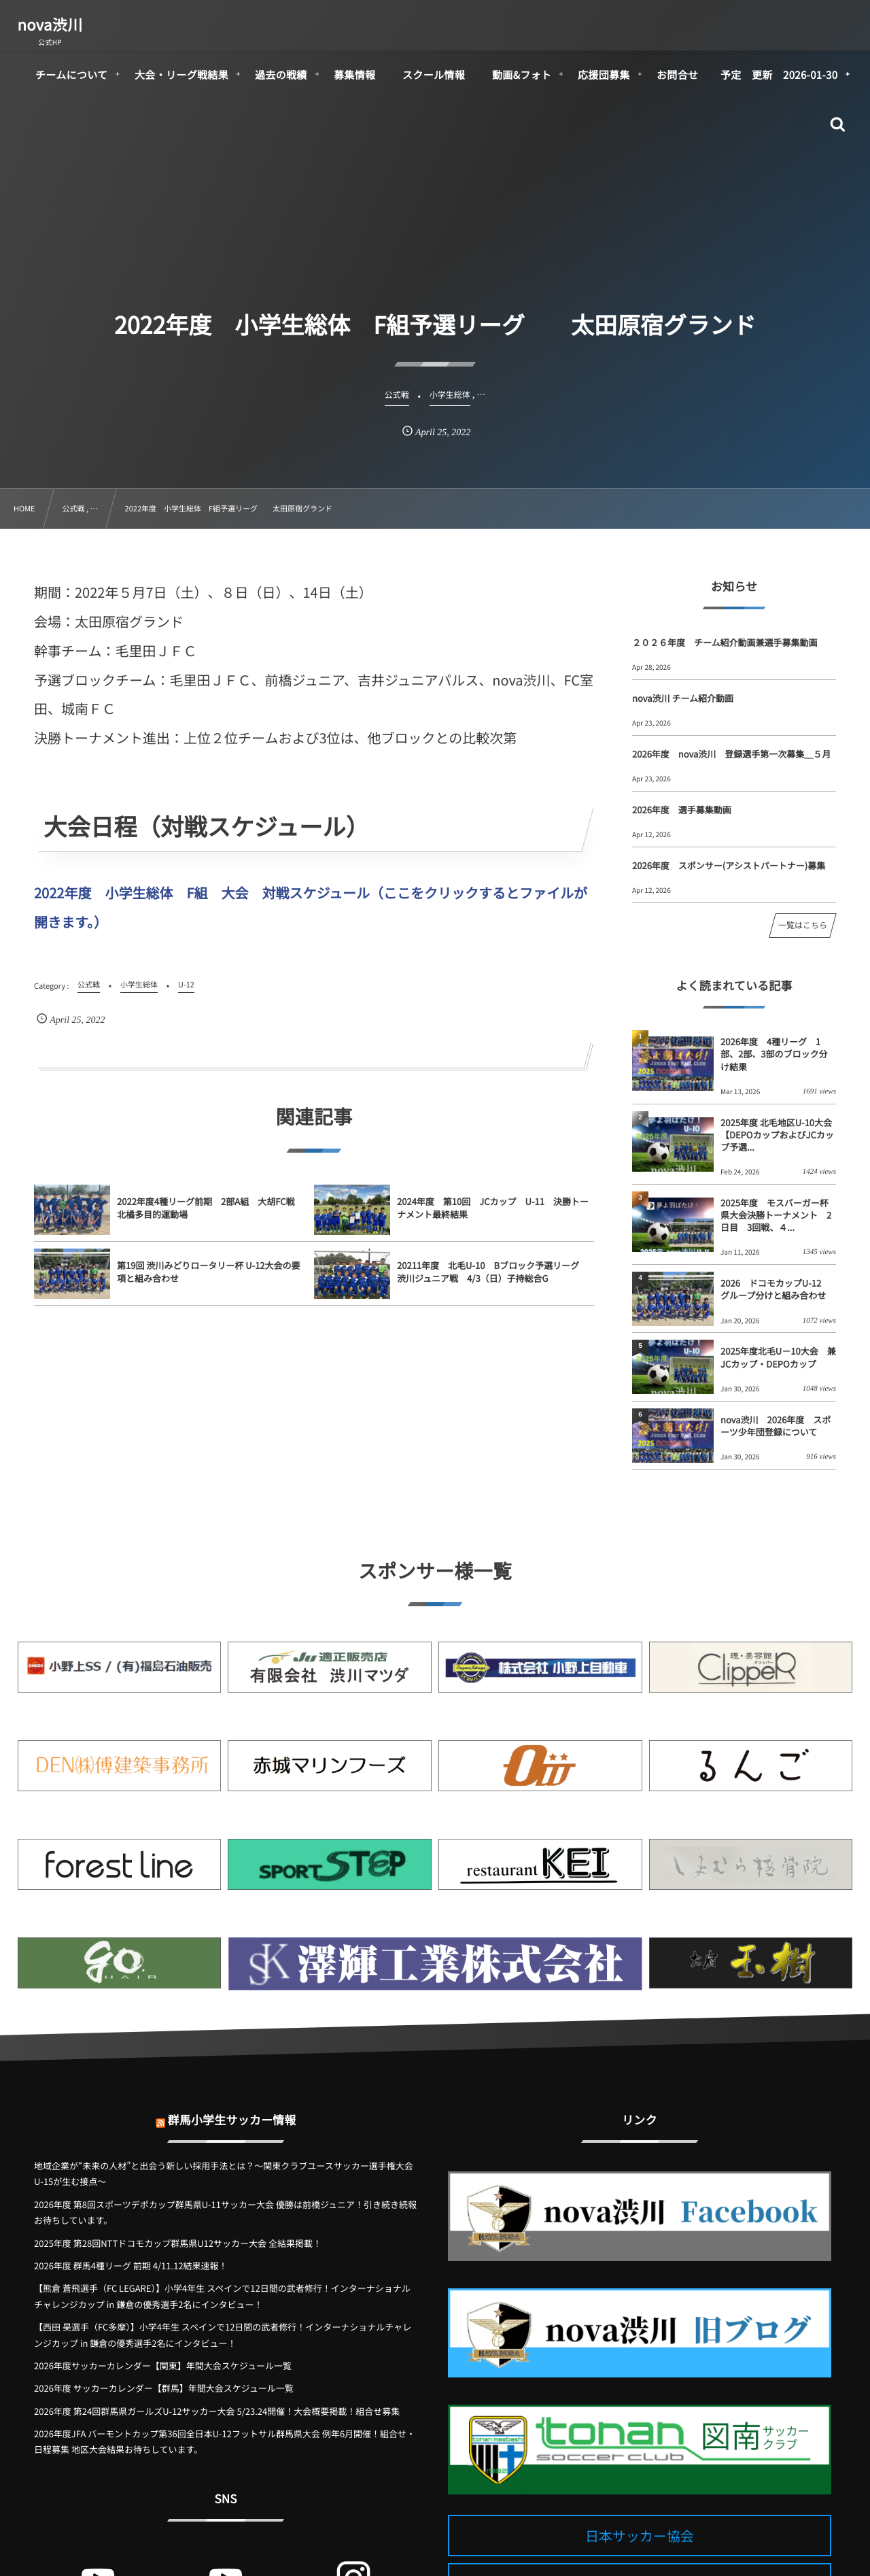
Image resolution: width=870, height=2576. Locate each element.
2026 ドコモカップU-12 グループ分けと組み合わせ (775, 1289)
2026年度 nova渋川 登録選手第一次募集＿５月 (731, 753)
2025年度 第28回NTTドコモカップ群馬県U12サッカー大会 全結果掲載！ (177, 2243)
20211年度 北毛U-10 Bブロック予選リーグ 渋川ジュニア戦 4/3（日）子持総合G (492, 1283)
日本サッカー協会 (639, 2535)
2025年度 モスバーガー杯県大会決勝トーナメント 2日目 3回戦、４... (775, 1215)
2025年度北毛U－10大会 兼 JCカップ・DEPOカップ (778, 1357)
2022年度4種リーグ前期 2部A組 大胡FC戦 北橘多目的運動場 (210, 1219)
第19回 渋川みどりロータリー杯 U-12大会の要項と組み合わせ (208, 1283)
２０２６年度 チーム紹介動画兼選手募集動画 (725, 642)
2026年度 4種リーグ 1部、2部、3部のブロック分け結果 (773, 1053)
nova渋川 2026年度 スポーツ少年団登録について (775, 1425)
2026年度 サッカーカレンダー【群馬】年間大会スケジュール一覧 (164, 2388)
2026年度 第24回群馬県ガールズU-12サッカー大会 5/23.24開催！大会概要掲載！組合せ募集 (217, 2411)
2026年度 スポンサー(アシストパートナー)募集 (728, 865)
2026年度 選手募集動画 (681, 809)
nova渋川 (50, 24)
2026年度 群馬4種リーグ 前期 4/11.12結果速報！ (131, 2265)
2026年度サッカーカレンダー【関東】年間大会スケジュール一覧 (163, 2365)
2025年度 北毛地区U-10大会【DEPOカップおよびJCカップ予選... (777, 1134)
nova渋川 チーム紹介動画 (682, 698)
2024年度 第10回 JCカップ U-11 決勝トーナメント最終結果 (493, 1219)
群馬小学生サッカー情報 (232, 2107)
